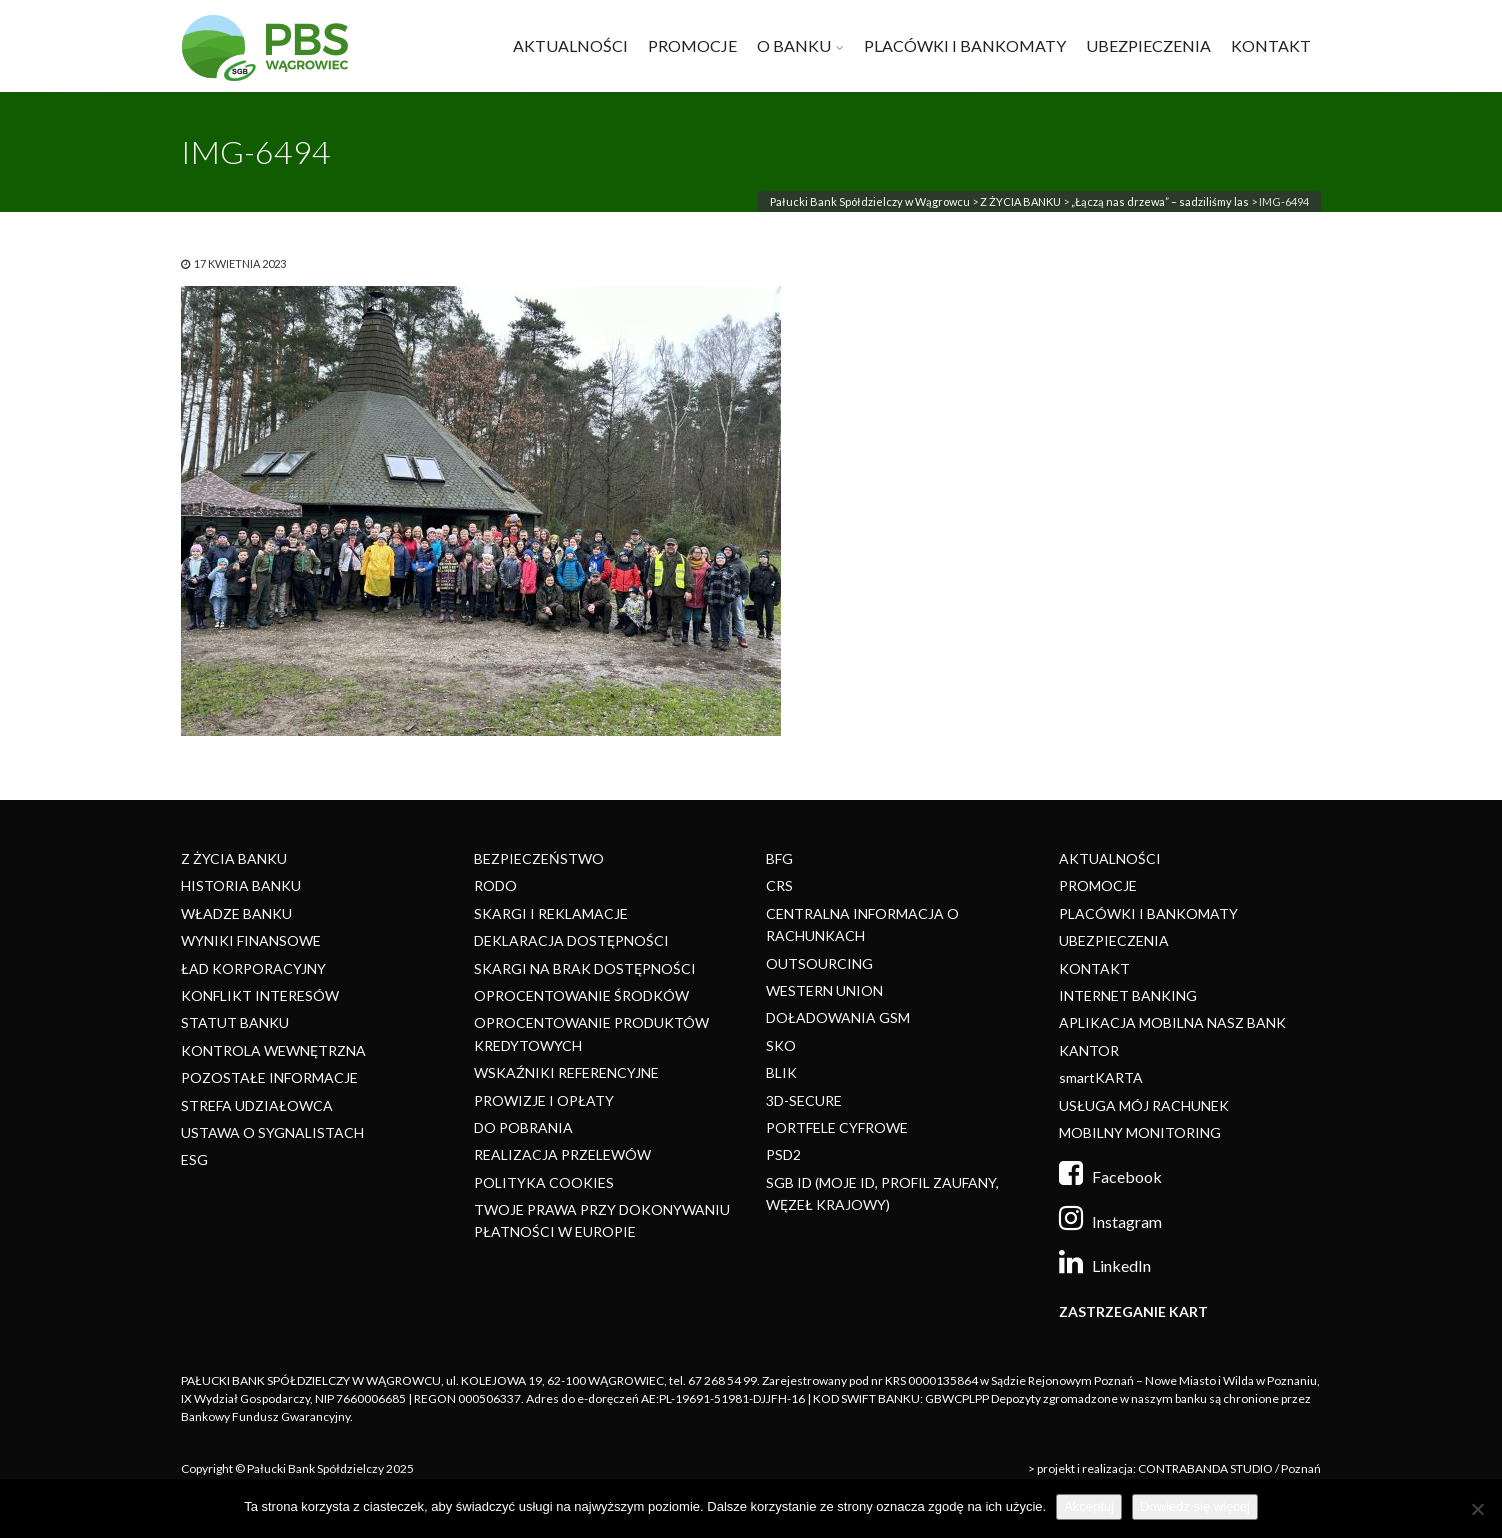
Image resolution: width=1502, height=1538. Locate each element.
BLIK (781, 1072)
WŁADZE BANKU (236, 913)
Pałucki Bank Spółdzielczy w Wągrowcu (870, 201)
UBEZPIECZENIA (1148, 45)
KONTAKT (1271, 45)
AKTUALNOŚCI (570, 45)
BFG (779, 858)
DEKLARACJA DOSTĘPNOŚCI (571, 940)
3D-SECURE (804, 1100)
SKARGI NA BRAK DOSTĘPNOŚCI (585, 968)
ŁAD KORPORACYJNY (253, 968)
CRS (779, 885)
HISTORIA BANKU (241, 885)
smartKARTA (1101, 1077)
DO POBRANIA (523, 1127)
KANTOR (1089, 1050)
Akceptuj (1089, 1506)
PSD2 (783, 1154)
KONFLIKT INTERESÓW (260, 995)
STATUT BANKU (235, 1022)
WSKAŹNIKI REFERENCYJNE (566, 1072)
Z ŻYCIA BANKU (1020, 201)
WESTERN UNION (824, 990)
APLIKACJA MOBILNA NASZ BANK (1172, 1022)
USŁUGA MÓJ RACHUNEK (1144, 1105)
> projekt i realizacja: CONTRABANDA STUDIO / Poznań (1174, 1468)
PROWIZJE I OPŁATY (544, 1100)
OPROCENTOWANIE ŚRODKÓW (581, 995)
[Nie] (1477, 1509)
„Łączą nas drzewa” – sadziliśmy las (1160, 201)
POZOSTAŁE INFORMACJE (269, 1077)
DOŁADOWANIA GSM (838, 1017)
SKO (781, 1045)
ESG (194, 1159)
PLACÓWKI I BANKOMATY (965, 45)
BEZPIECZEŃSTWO (539, 858)
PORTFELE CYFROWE (837, 1127)
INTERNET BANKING (1128, 995)
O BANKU (794, 45)
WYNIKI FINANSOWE (251, 940)
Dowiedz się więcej (1195, 1506)
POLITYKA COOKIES (544, 1182)
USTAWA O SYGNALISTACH (272, 1132)
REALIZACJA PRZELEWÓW (562, 1154)
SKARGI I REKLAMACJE (551, 913)
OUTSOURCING (819, 963)
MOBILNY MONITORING (1140, 1132)
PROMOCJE (692, 45)
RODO (495, 885)
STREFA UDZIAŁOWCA (257, 1105)
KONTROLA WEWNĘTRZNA (273, 1050)
